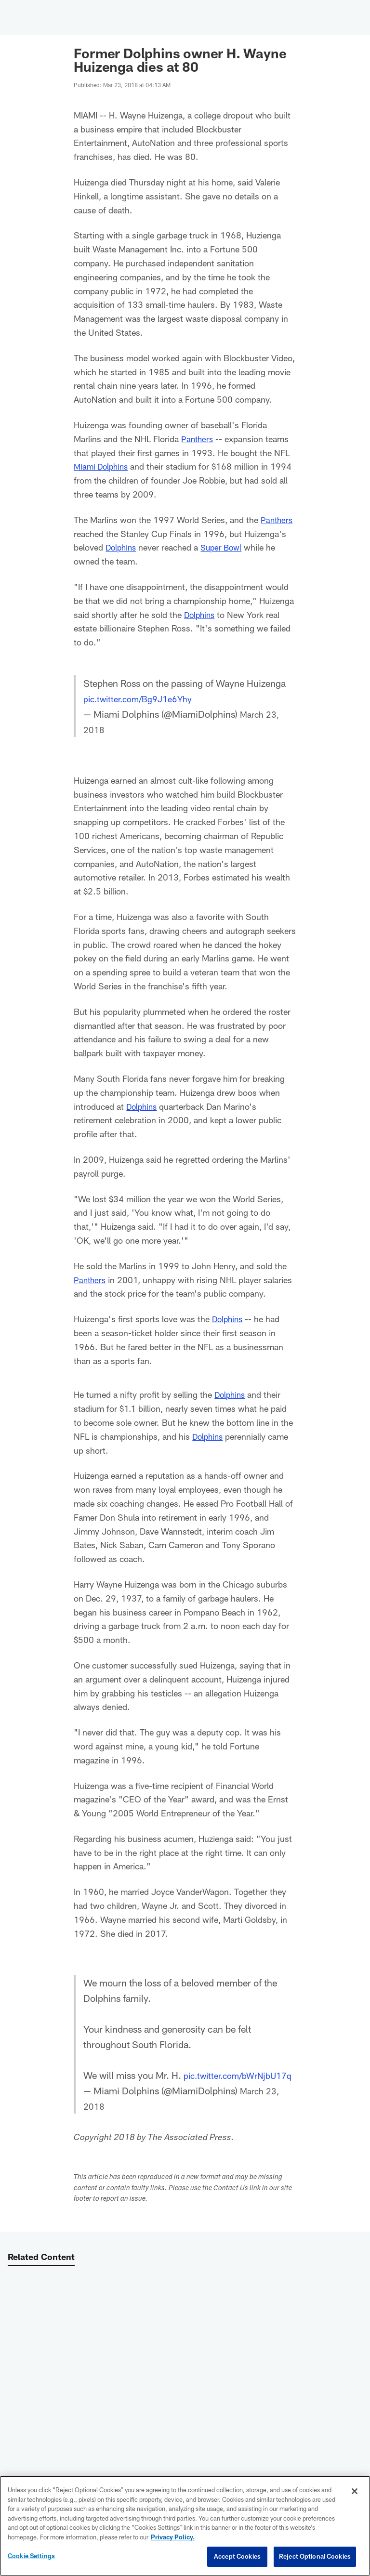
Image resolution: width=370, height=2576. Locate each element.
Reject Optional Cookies (315, 2556)
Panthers (198, 439)
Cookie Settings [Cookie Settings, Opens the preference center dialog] (31, 2556)
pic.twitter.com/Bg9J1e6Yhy (144, 698)
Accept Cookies (237, 2556)
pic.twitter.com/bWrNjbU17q (144, 2090)
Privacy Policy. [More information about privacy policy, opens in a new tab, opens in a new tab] (173, 2537)
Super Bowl (225, 547)
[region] (185, 2526)
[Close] (354, 2491)
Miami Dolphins (103, 466)
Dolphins (122, 547)
